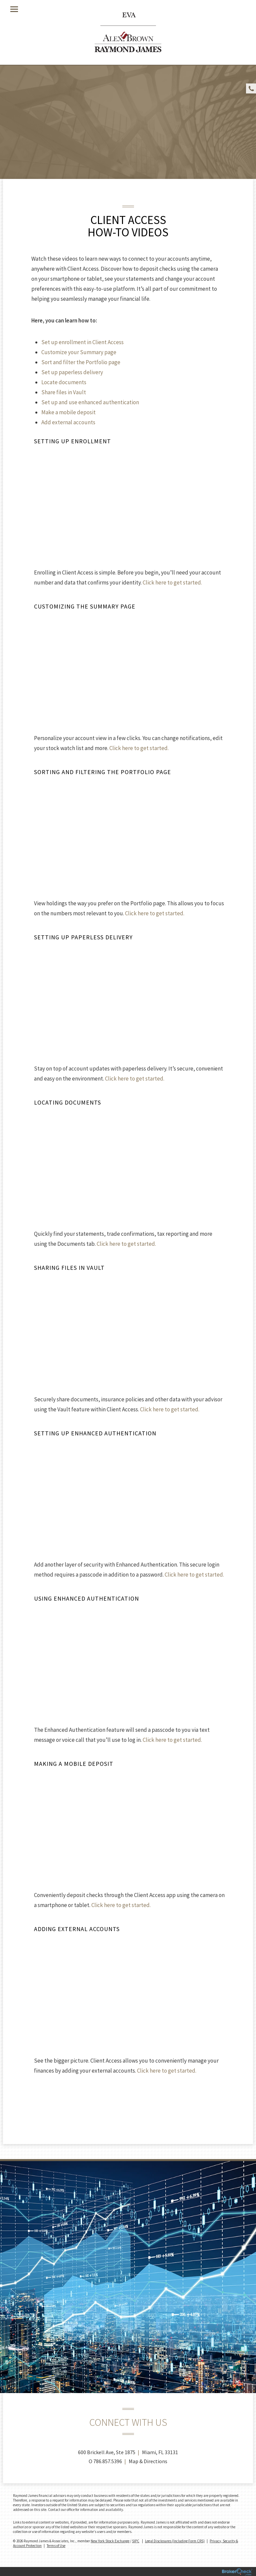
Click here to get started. (172, 582)
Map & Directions (148, 2461)
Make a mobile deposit (68, 412)
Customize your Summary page (78, 352)
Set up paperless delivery (72, 372)
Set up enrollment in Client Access (82, 342)
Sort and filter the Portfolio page (80, 362)
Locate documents (63, 382)
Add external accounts (68, 422)
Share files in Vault (63, 392)
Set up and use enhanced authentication (90, 402)
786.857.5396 (107, 2461)
